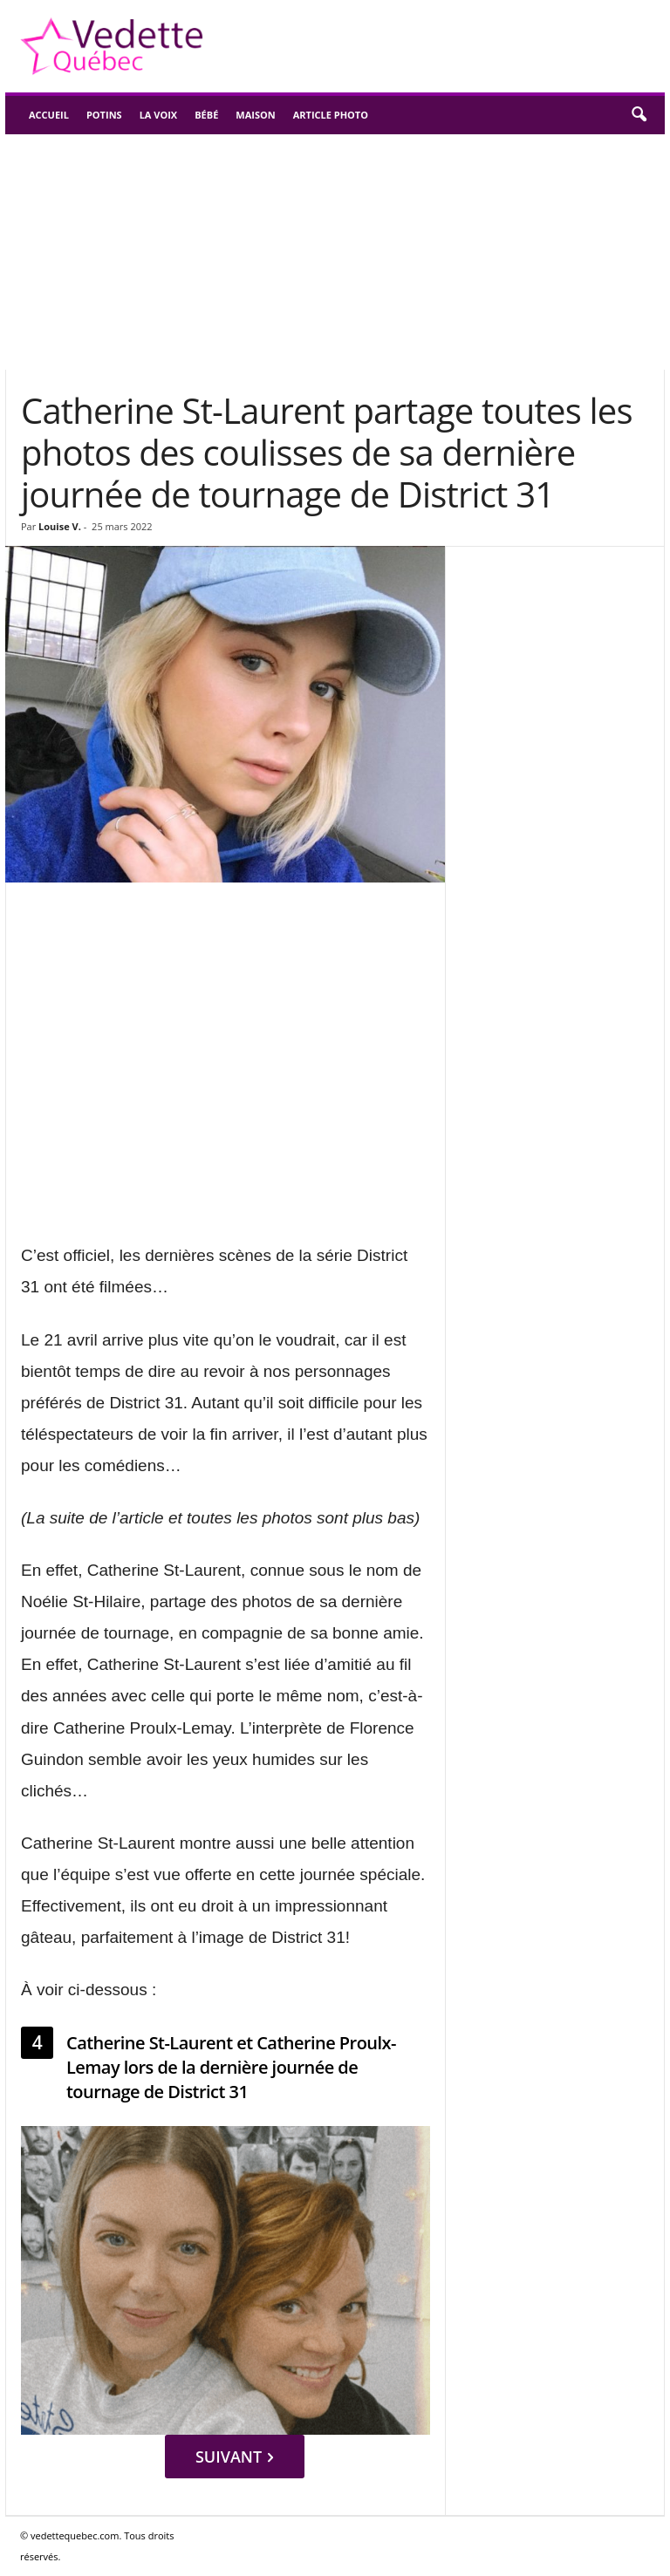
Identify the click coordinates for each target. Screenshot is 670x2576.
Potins (104, 114)
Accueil (49, 114)
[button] (638, 115)
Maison (255, 114)
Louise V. (59, 526)
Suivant (234, 2456)
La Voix (159, 114)
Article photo (330, 114)
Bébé (206, 114)
